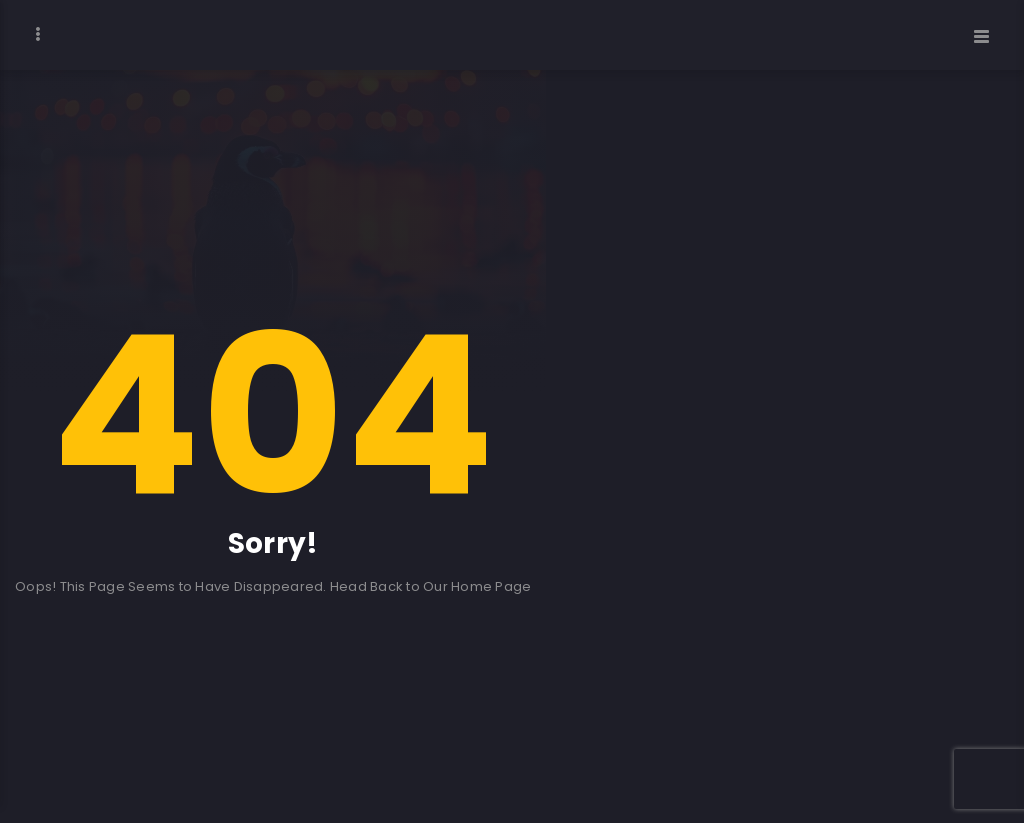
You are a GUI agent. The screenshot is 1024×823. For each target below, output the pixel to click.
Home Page (491, 586)
